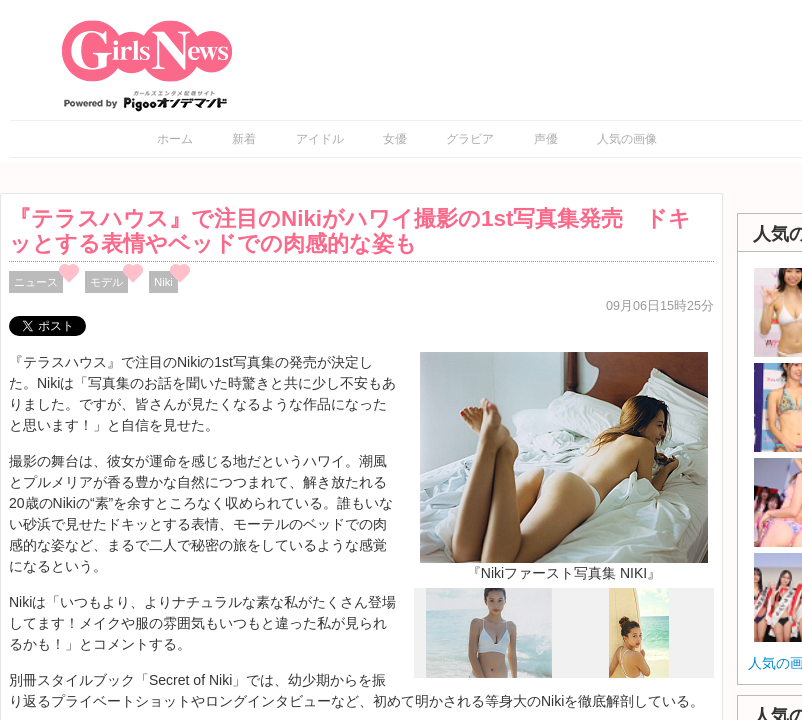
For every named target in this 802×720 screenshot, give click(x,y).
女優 (395, 139)
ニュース (36, 282)
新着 (244, 139)
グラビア (470, 139)
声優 (546, 139)
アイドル (320, 139)
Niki (163, 282)
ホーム (175, 139)
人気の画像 (627, 139)
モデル (106, 282)
